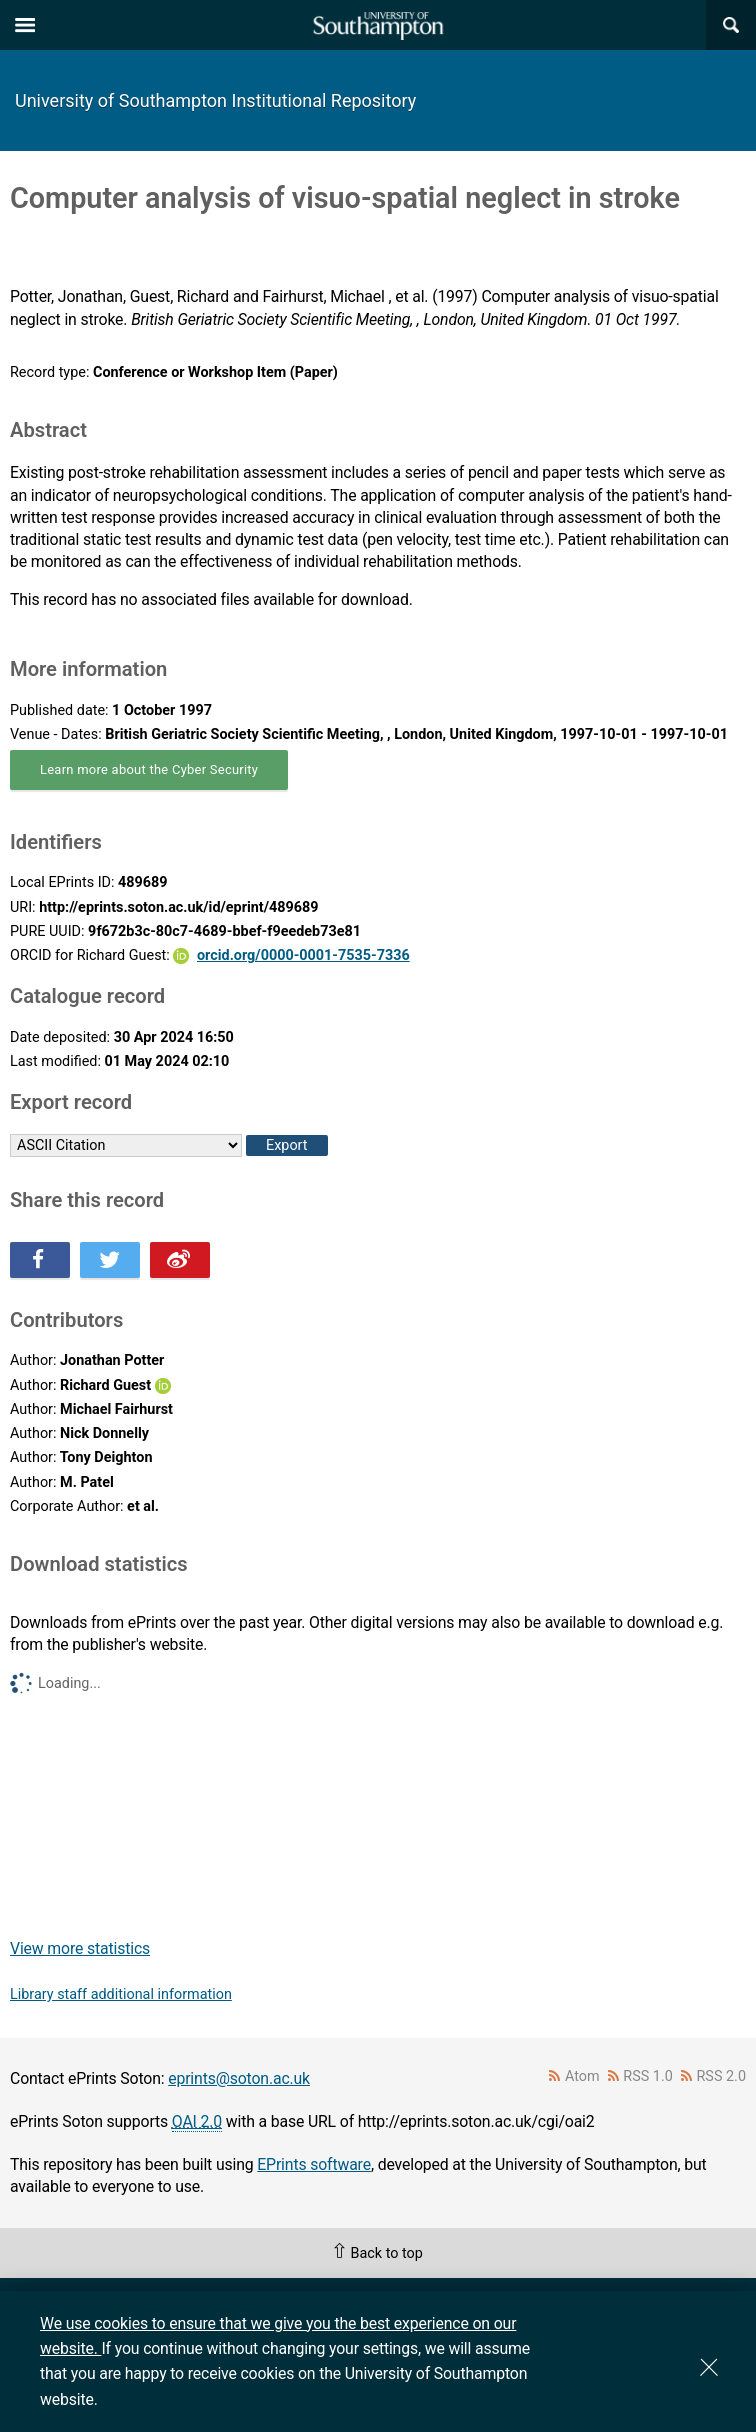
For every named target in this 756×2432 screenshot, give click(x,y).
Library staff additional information (121, 1994)
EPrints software (314, 2164)
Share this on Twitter (110, 1260)
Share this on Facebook (40, 1260)
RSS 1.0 (648, 2076)
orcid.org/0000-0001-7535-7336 (303, 955)
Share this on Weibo (180, 1260)
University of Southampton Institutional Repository (215, 100)
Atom (582, 2076)
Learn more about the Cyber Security (149, 769)
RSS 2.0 (722, 2076)
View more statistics (80, 1948)
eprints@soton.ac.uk (239, 2078)
